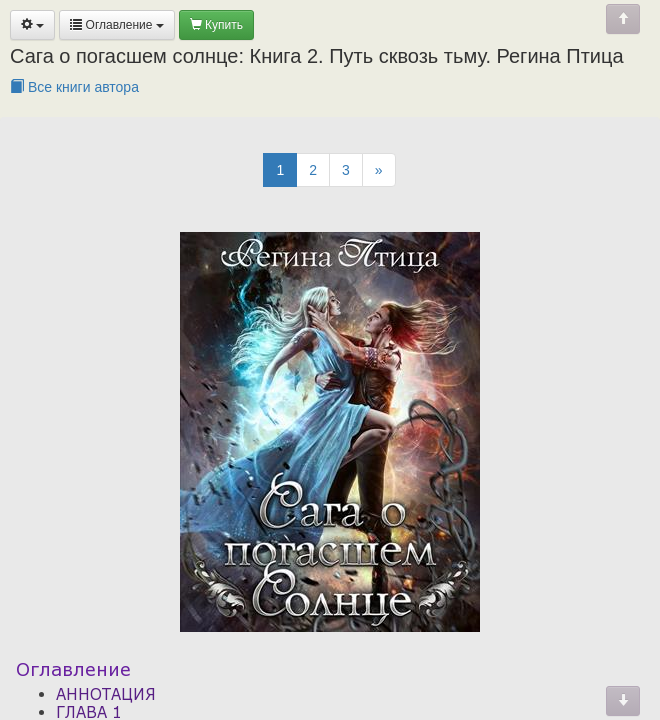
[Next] (379, 170)
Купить (216, 25)
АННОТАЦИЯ (106, 694)
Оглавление (117, 25)
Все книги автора (74, 87)
